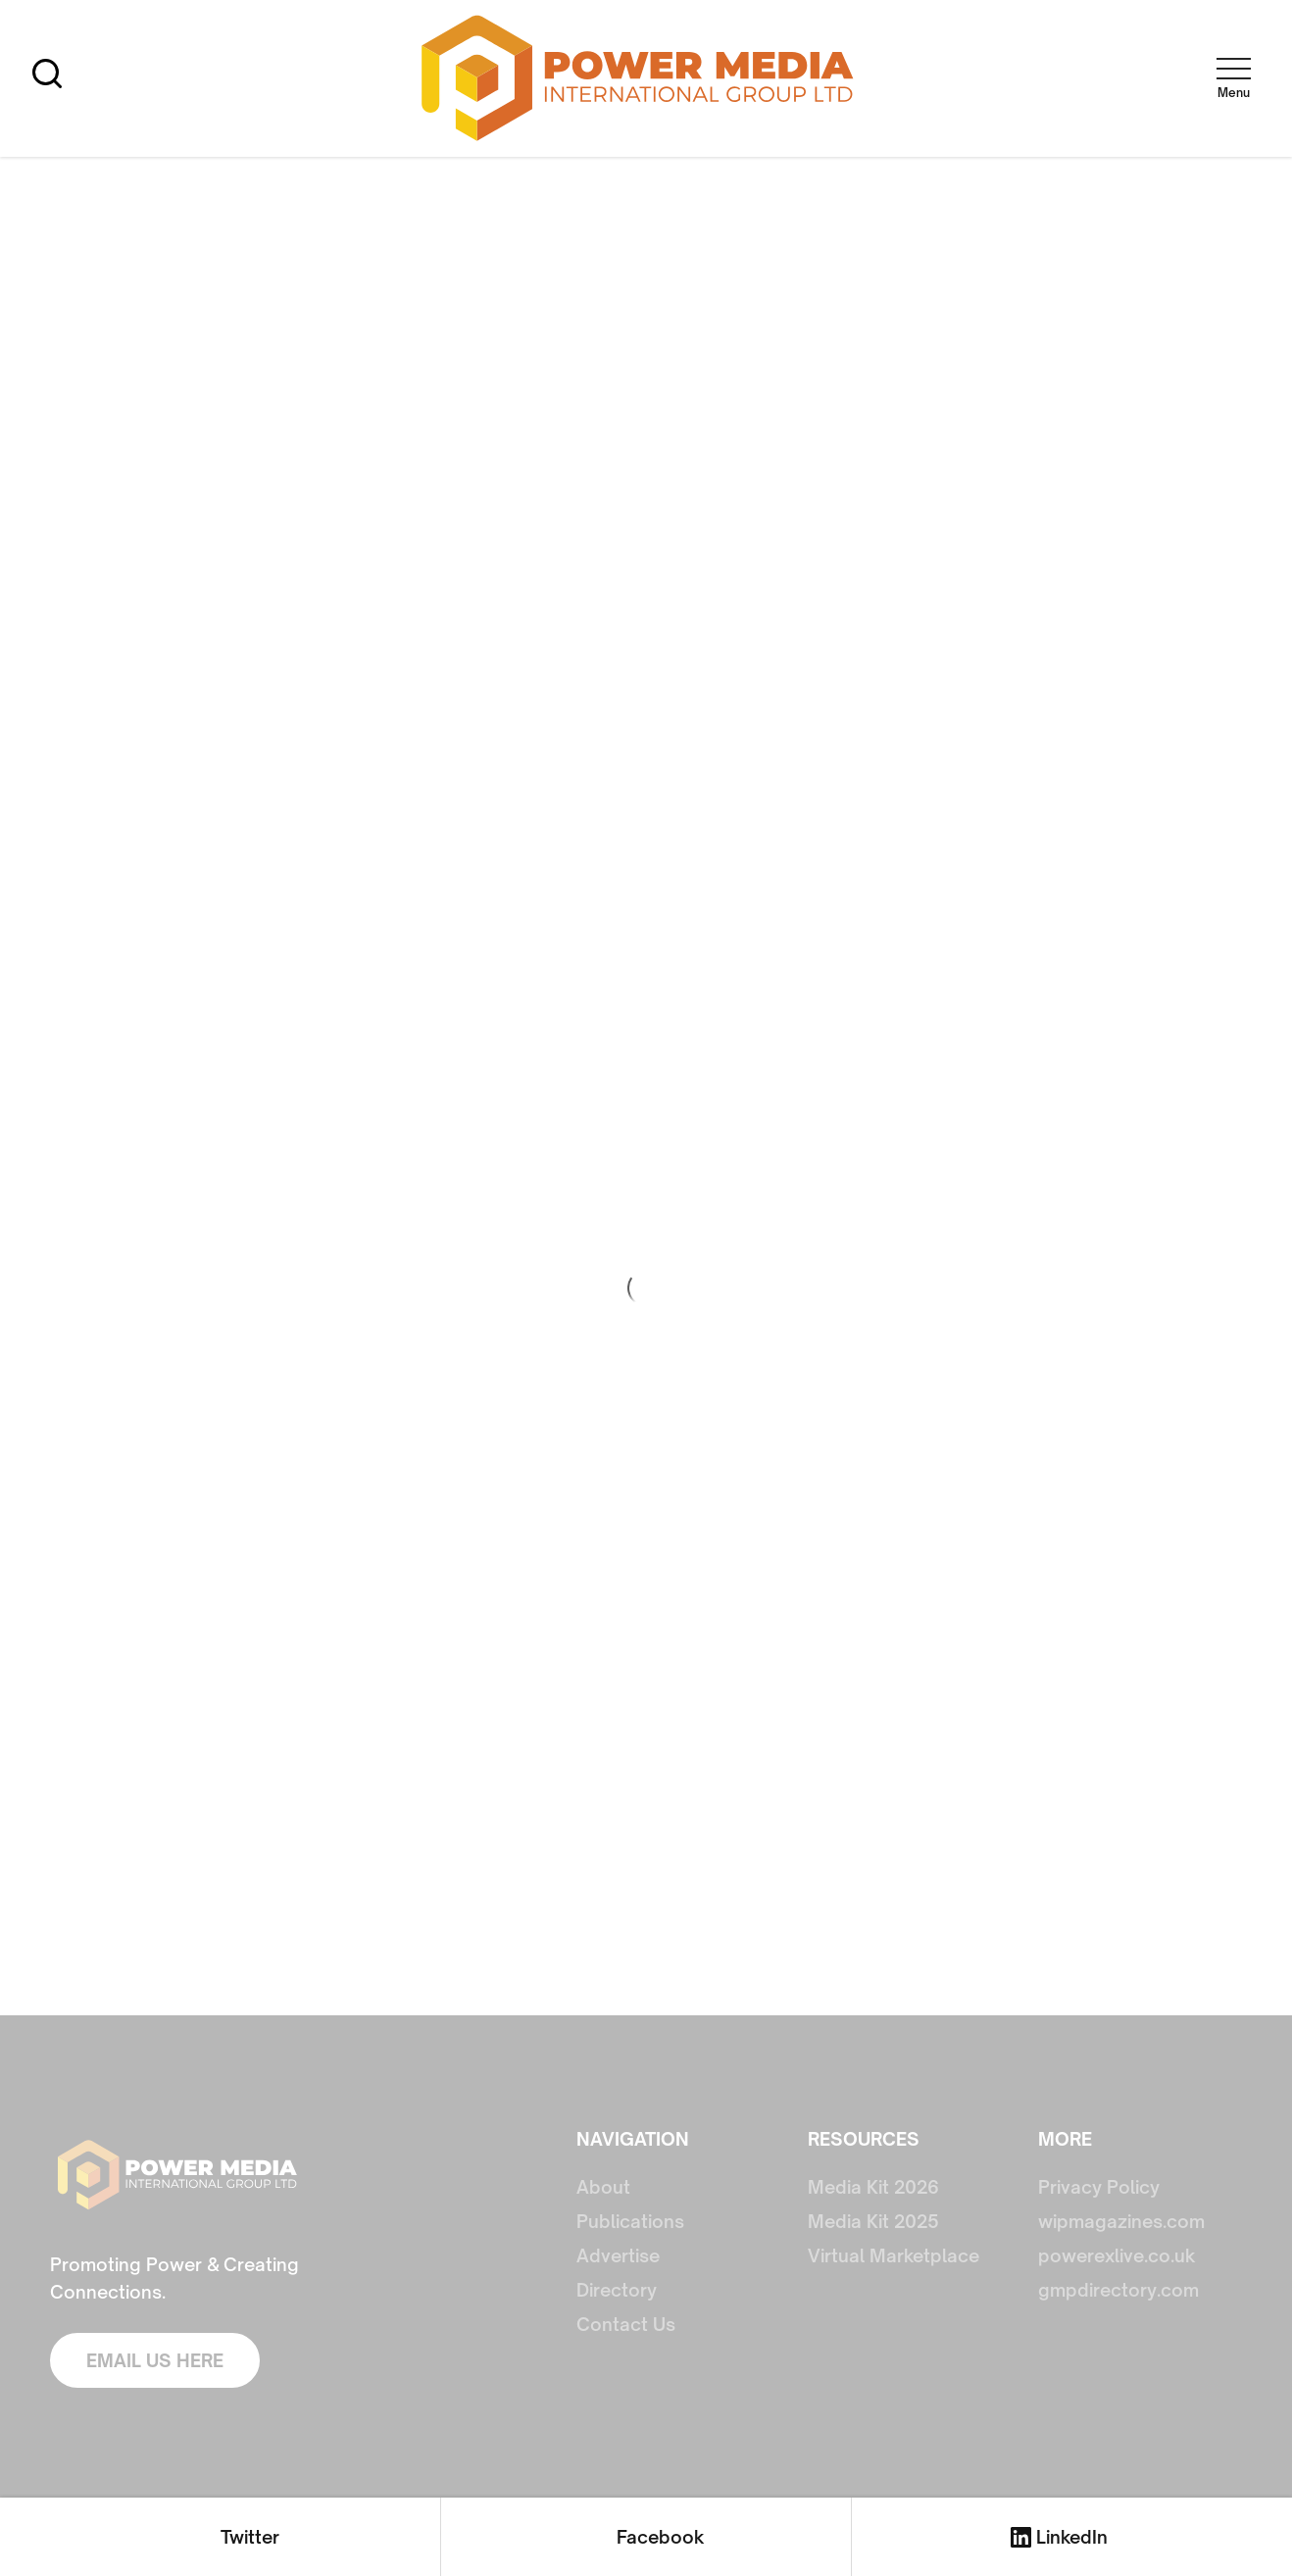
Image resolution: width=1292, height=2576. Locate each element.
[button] (1233, 73)
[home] (638, 79)
